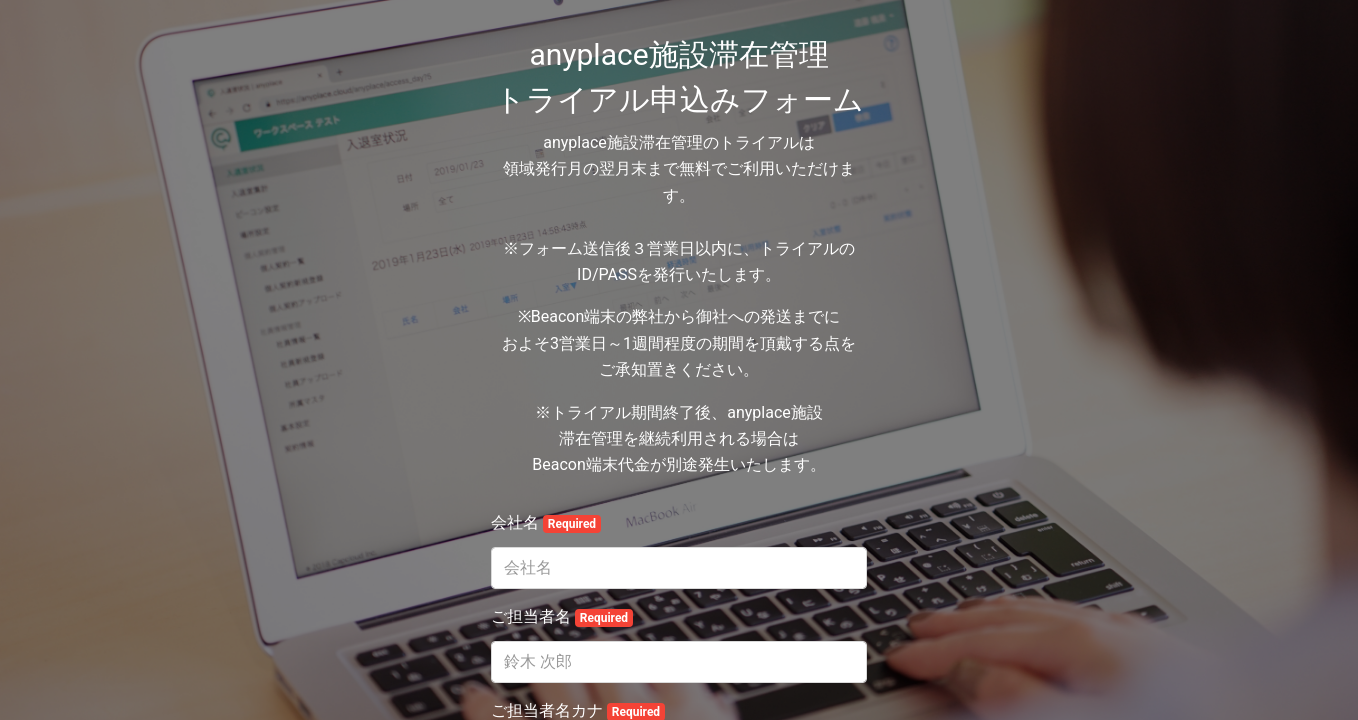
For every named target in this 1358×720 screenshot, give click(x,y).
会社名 (546, 523)
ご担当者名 (562, 617)
